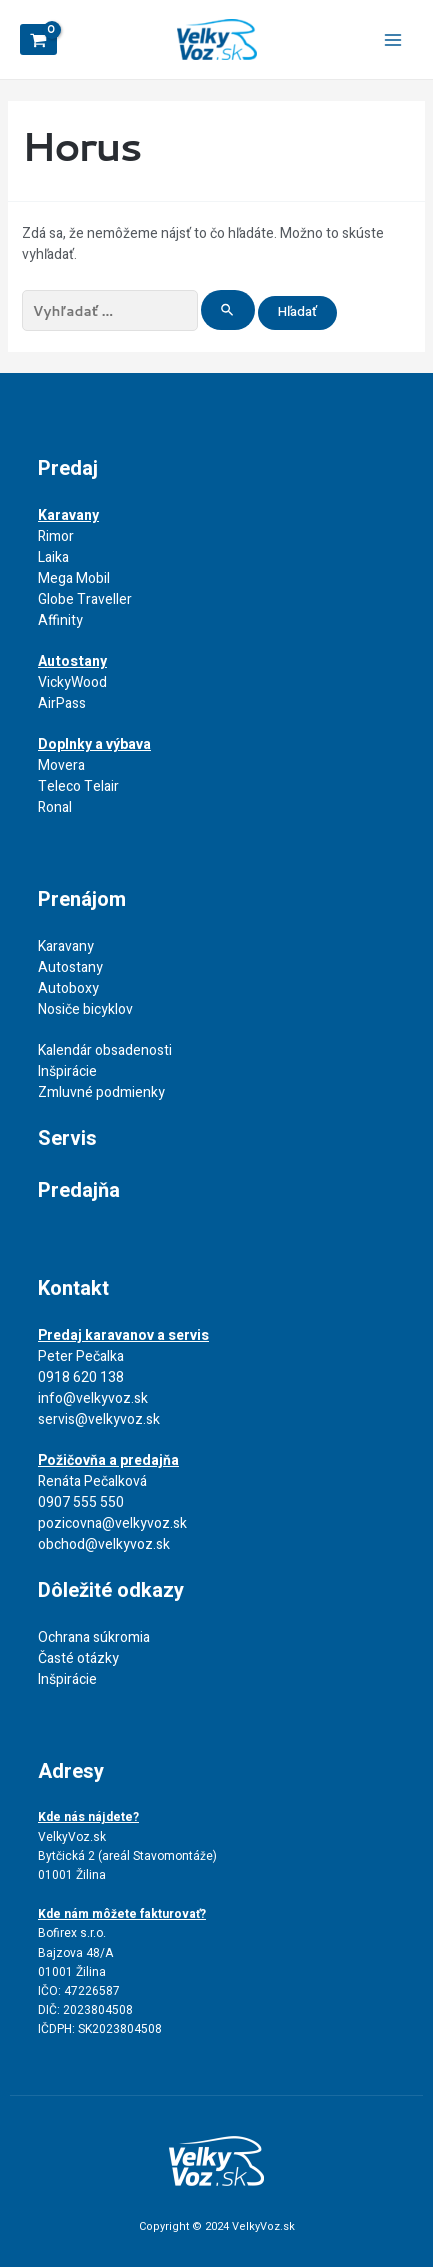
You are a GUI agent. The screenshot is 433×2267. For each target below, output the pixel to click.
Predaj (68, 468)
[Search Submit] (228, 310)
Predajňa (79, 1190)
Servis (67, 1138)
